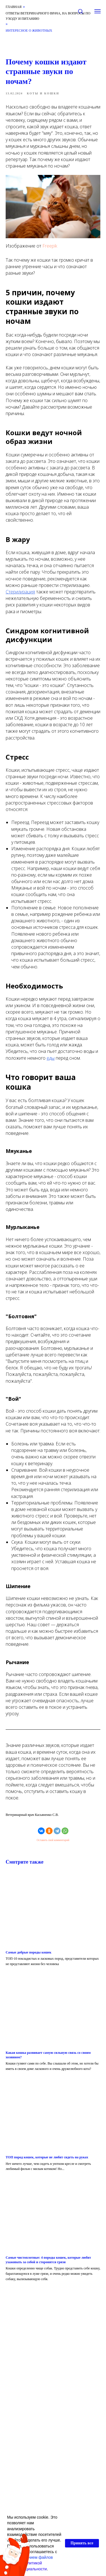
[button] (80, 11)
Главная (13, 7)
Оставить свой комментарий (53, 1840)
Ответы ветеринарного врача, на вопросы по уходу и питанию (48, 16)
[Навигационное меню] (97, 11)
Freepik (49, 246)
